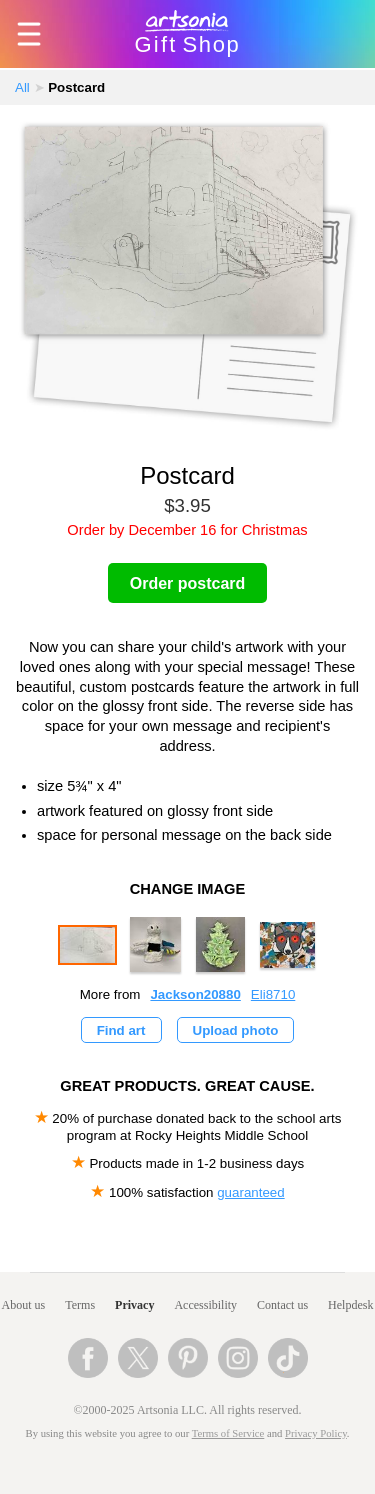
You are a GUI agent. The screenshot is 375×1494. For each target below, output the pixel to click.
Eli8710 (273, 994)
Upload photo (236, 1030)
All (22, 87)
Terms (80, 1305)
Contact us (282, 1305)
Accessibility (205, 1305)
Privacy (134, 1305)
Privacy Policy (316, 1433)
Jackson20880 (195, 994)
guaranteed (250, 1192)
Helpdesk (350, 1305)
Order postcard (188, 583)
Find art (121, 1030)
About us (24, 1305)
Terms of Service (228, 1433)
